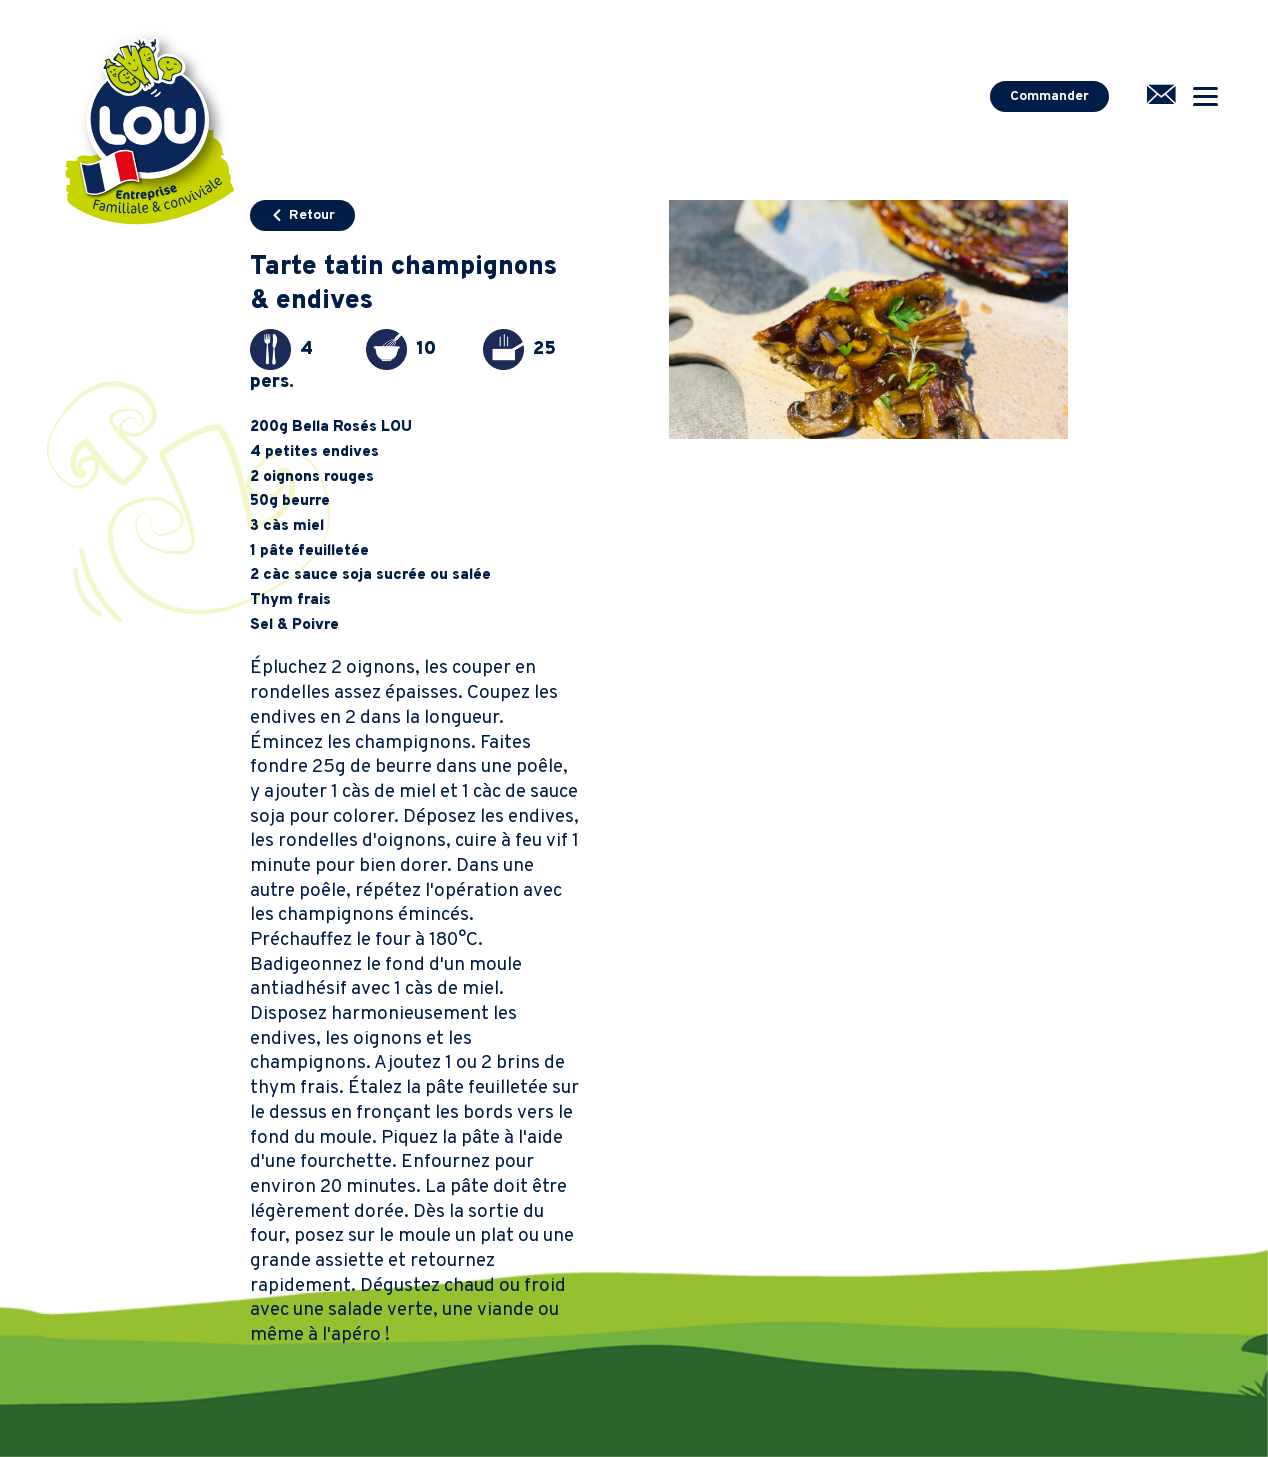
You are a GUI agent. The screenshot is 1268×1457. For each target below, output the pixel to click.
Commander (1049, 96)
